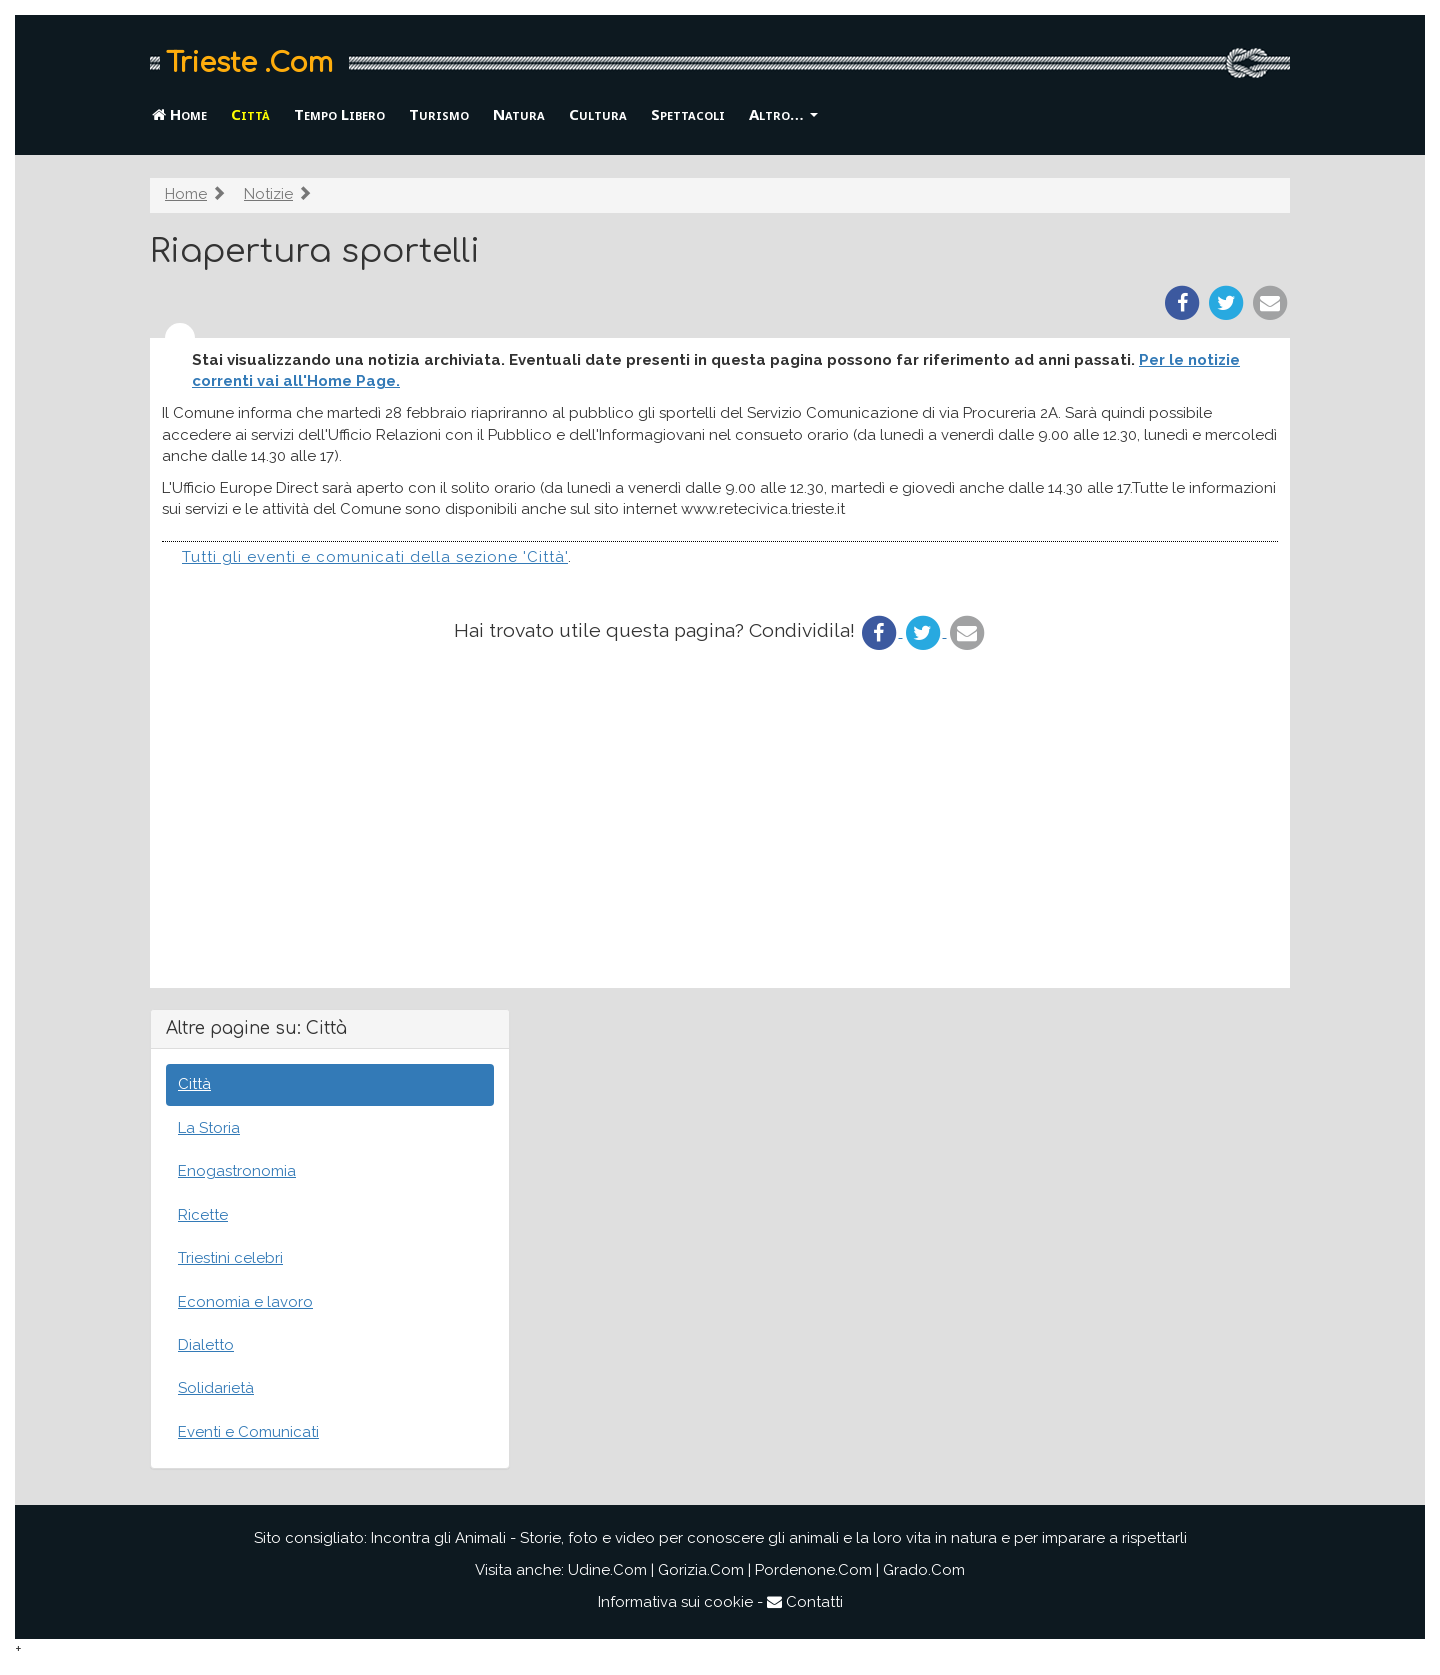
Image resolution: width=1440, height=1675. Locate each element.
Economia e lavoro (245, 1302)
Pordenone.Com (813, 1570)
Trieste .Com (249, 63)
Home (179, 114)
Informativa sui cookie (675, 1602)
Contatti (805, 1602)
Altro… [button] (783, 114)
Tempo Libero (339, 114)
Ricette (203, 1215)
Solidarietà (216, 1388)
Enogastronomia (237, 1171)
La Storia (209, 1128)
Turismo (439, 114)
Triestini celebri (230, 1258)
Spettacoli (688, 114)
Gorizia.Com (701, 1570)
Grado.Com (924, 1570)
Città (250, 114)
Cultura (598, 114)
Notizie (268, 194)
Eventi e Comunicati (248, 1432)
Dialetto (206, 1345)
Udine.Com (607, 1570)
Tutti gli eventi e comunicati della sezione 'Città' (375, 557)
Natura (519, 114)
